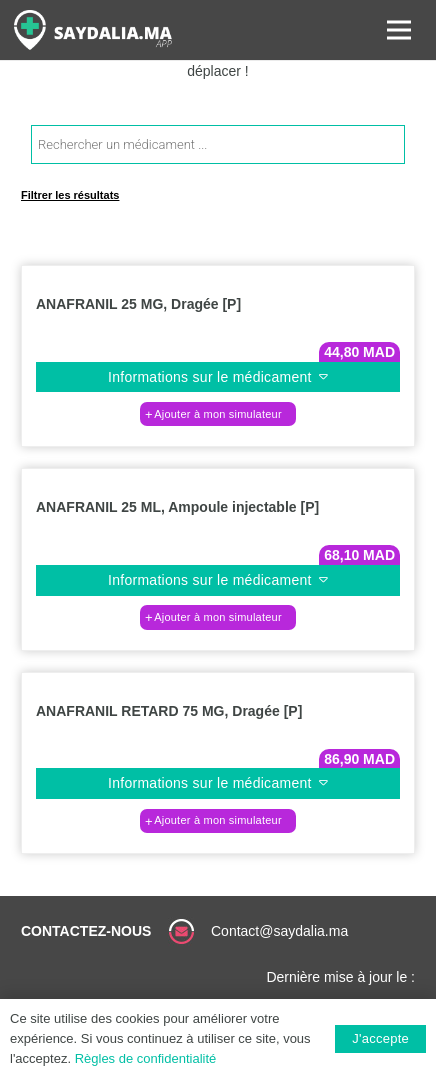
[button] (218, 414)
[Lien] (93, 30)
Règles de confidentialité (146, 1058)
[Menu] (399, 30)
